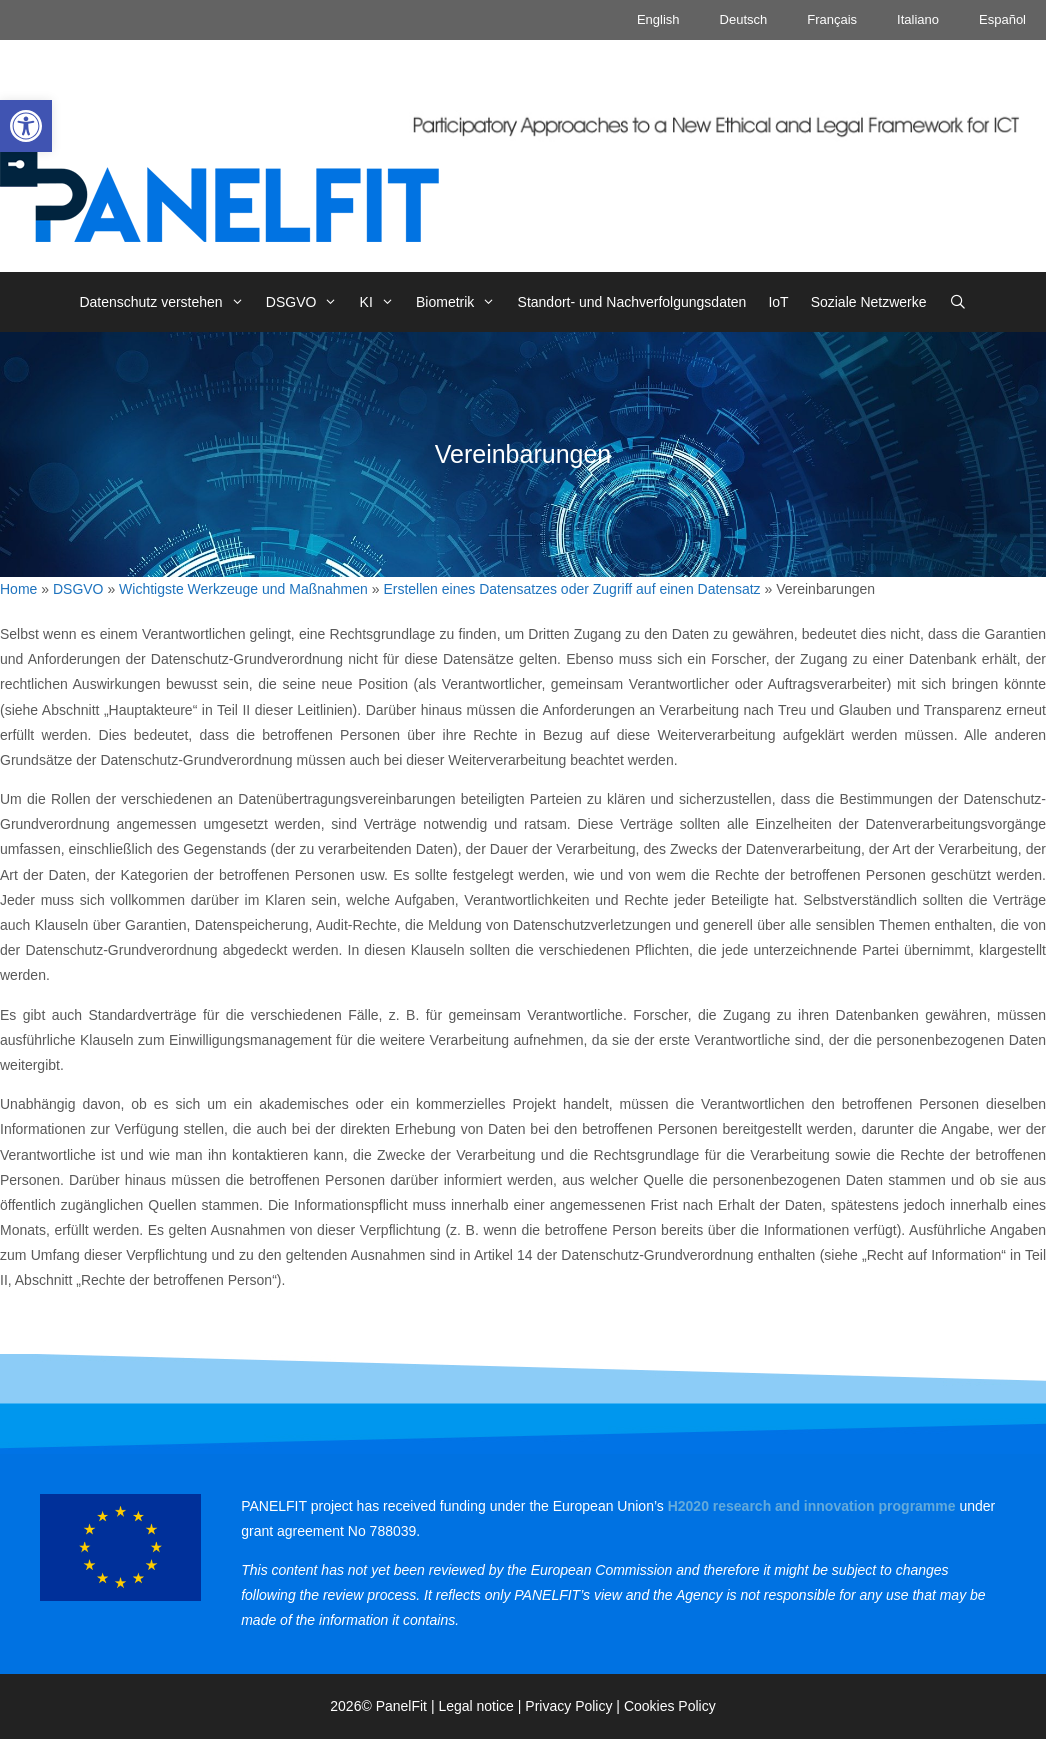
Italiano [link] (918, 19)
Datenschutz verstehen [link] (166, 302)
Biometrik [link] (461, 302)
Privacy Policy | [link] (574, 1706)
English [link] (658, 19)
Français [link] (832, 19)
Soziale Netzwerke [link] (869, 302)
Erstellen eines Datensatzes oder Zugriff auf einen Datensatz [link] (571, 589)
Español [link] (1002, 19)
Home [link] (18, 589)
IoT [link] (778, 302)
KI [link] (382, 302)
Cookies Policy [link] (670, 1706)
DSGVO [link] (307, 302)
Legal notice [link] (476, 1706)
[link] (26, 126)
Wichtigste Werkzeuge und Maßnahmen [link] (243, 589)
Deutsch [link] (744, 19)
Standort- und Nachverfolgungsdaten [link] (632, 302)
